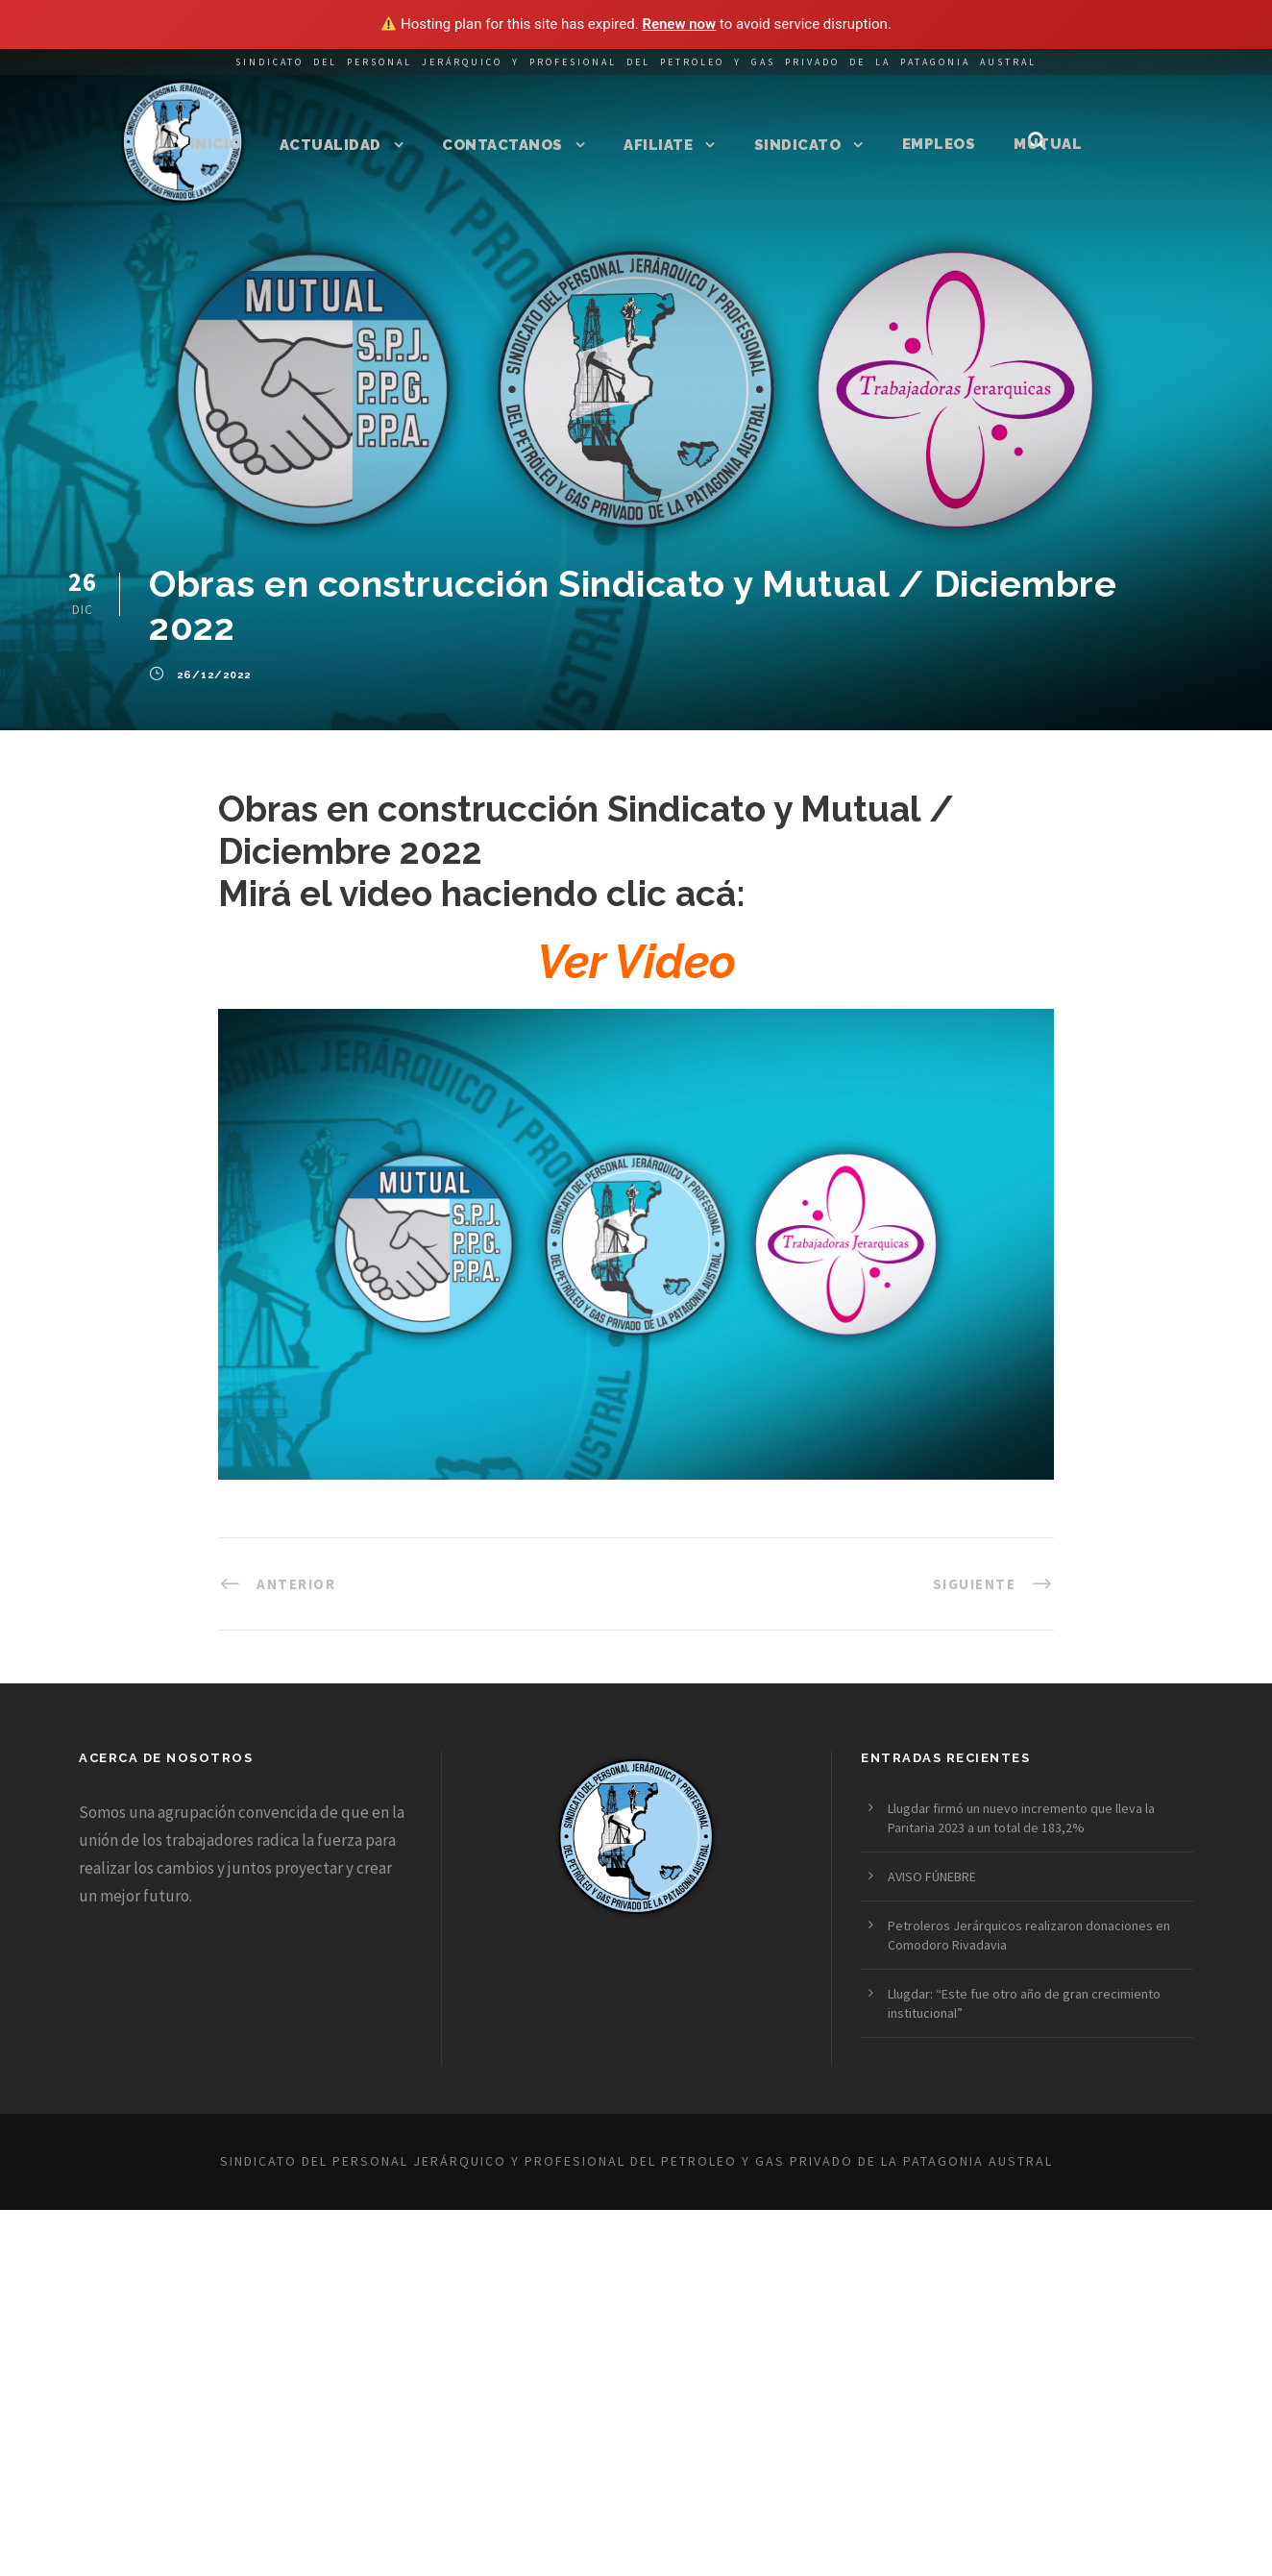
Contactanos (502, 145)
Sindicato (798, 145)
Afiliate (658, 145)
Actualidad (330, 145)
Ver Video (636, 962)
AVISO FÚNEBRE (932, 1876)
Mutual (1048, 144)
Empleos (939, 144)
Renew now (679, 24)
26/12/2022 (214, 676)
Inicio (215, 144)
